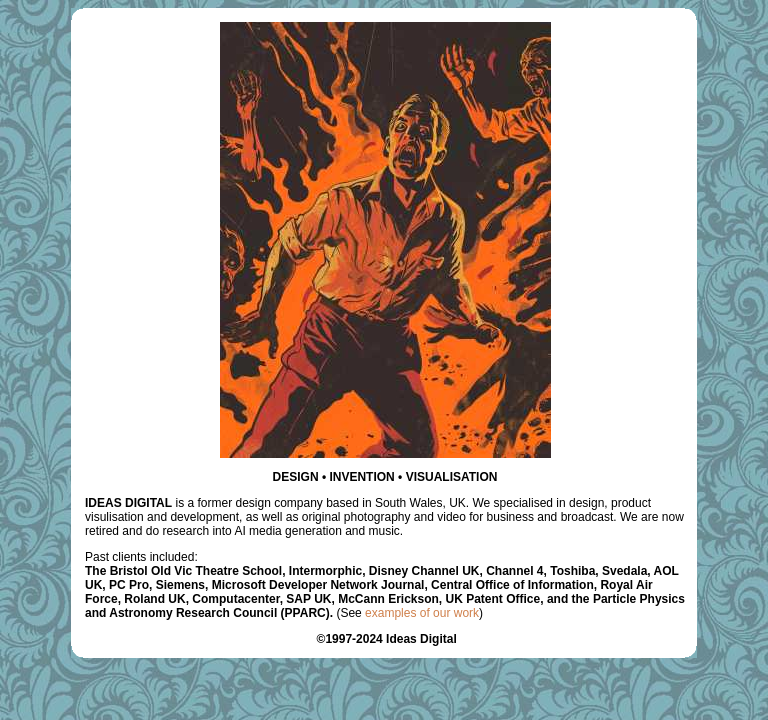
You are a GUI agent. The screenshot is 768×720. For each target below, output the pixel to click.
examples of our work (422, 613)
